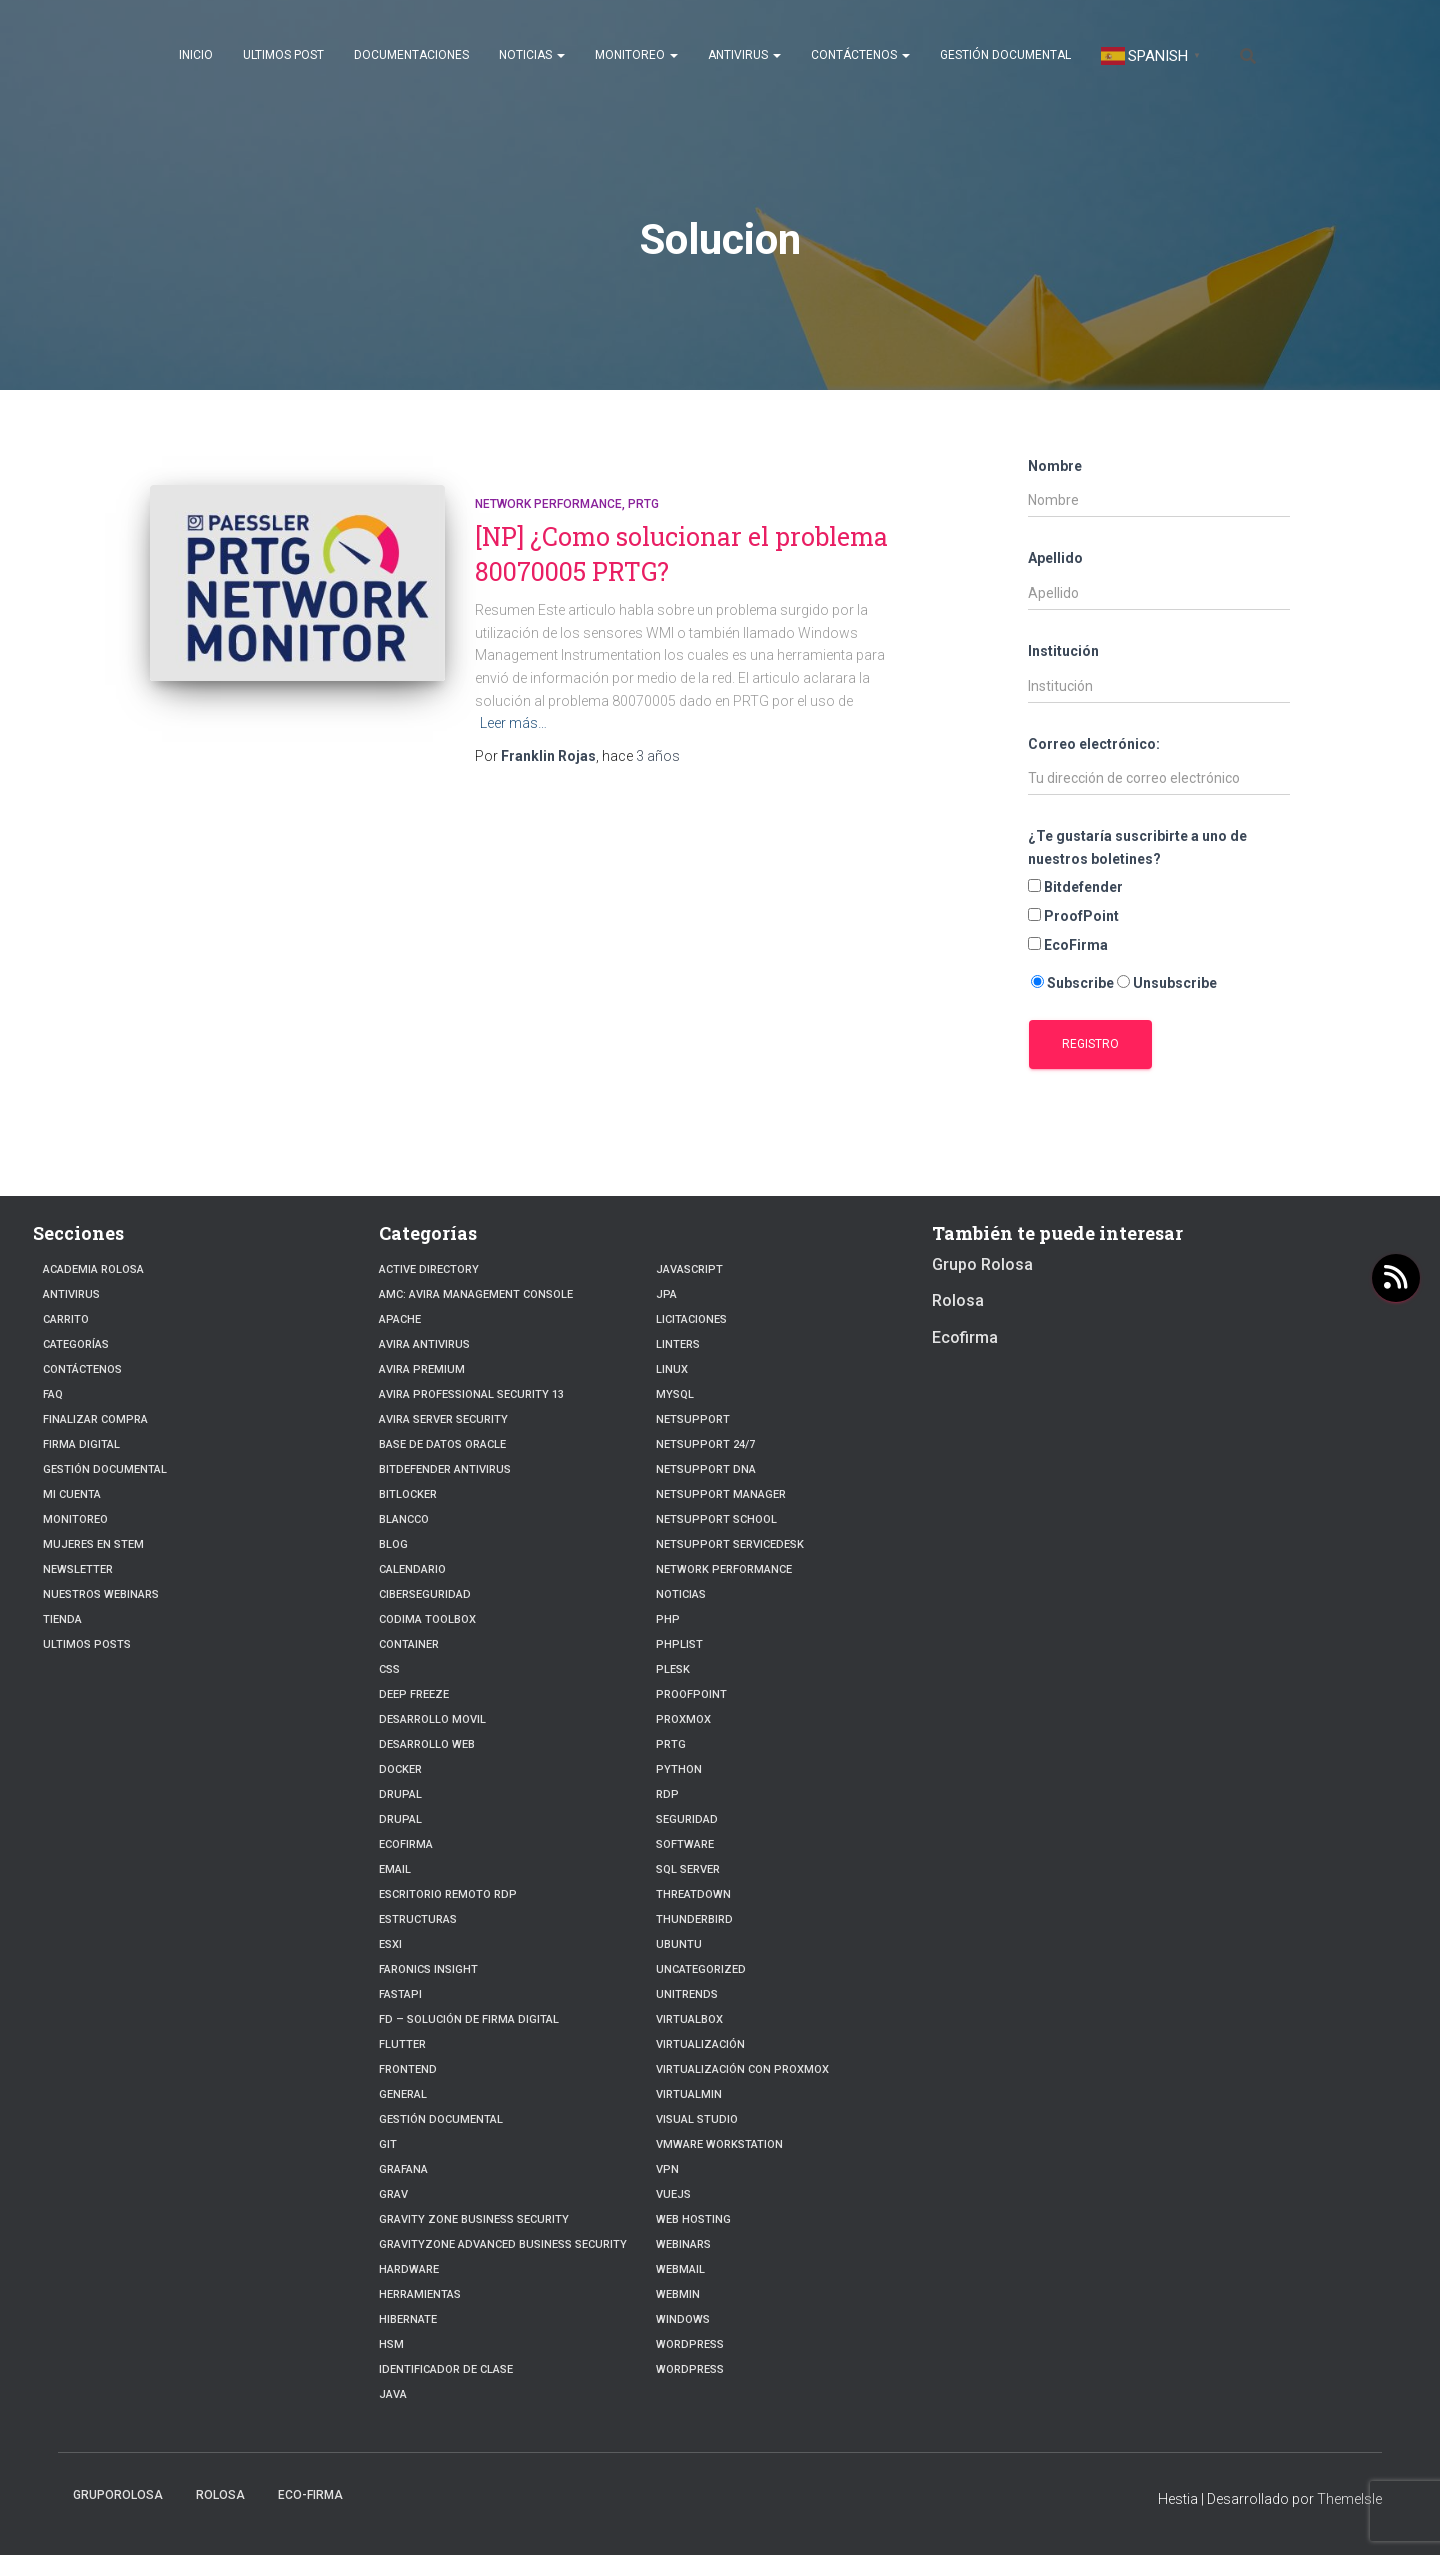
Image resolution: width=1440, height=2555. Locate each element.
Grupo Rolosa (982, 1264)
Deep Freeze (414, 1694)
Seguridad (687, 1819)
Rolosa (958, 1300)
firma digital (81, 1444)
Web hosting (693, 2219)
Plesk (673, 1669)
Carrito (66, 1319)
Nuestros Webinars (101, 1594)
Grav (393, 2194)
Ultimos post (283, 55)
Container (409, 1644)
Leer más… (513, 723)
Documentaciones (411, 55)
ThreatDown (693, 1894)
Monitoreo (636, 55)
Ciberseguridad (425, 1594)
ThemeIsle (1349, 2499)
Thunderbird (694, 1919)
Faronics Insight (428, 1969)
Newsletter (78, 1569)
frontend (408, 2069)
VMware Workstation (719, 2144)
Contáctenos (860, 55)
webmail (680, 2269)
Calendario (412, 1569)
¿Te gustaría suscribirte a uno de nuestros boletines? (1137, 847)
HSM (391, 2344)
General (403, 2094)
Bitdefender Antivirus (445, 1469)
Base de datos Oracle (442, 1444)
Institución (1063, 651)
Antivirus (744, 55)
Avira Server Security (443, 1419)
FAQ (53, 1394)
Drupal (400, 1794)
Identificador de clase (446, 2369)
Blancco (404, 1519)
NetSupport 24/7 (705, 1444)
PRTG (643, 504)
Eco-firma (310, 2495)
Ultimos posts (87, 1644)
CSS (389, 1669)
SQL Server (688, 1869)
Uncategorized (701, 1969)
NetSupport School (716, 1519)
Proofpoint (691, 1694)
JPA (666, 1294)
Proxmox (683, 1719)
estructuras (418, 1919)
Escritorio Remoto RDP (448, 1894)
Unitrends (687, 1994)
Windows (683, 2319)
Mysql (675, 1394)
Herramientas (420, 2294)
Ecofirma (406, 1844)
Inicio (196, 55)
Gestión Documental (1005, 55)
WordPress (690, 2344)
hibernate (408, 2319)
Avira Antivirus (424, 1344)
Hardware (409, 2269)
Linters (678, 1344)
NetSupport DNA (706, 1469)
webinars (683, 2244)
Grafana (403, 2169)
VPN (667, 2169)
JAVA (393, 2394)
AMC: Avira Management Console (476, 1294)
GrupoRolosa (118, 2495)
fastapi (400, 1994)
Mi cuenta (72, 1494)
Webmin (678, 2294)
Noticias (532, 55)
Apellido (1055, 558)
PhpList (679, 1644)
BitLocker (408, 1494)
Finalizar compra (95, 1419)
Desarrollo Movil (432, 1719)
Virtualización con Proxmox (742, 2069)
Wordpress (690, 2369)
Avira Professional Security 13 (471, 1394)
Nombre (1055, 466)
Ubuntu (679, 1944)
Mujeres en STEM (93, 1544)
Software (685, 1844)
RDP (667, 1794)
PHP (668, 1619)
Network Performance (548, 504)
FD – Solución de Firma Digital (468, 2019)
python (679, 1769)
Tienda (62, 1619)
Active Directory (429, 1269)
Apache (400, 1319)
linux (672, 1369)
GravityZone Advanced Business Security (503, 2244)
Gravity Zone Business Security (474, 2219)
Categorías (76, 1344)
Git (388, 2144)
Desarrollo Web (427, 1744)
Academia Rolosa (93, 1269)
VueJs (673, 2194)
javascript (689, 1269)
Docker (400, 1769)
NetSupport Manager (721, 1494)
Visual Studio (697, 2119)
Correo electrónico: (1094, 744)
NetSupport (693, 1419)
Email (395, 1869)
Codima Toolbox (427, 1619)
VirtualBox (689, 2019)
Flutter (402, 2044)
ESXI (390, 1944)
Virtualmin (689, 2094)
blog (393, 1544)
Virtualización (700, 2044)
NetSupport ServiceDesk (730, 1544)
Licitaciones (691, 1319)
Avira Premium (422, 1369)
